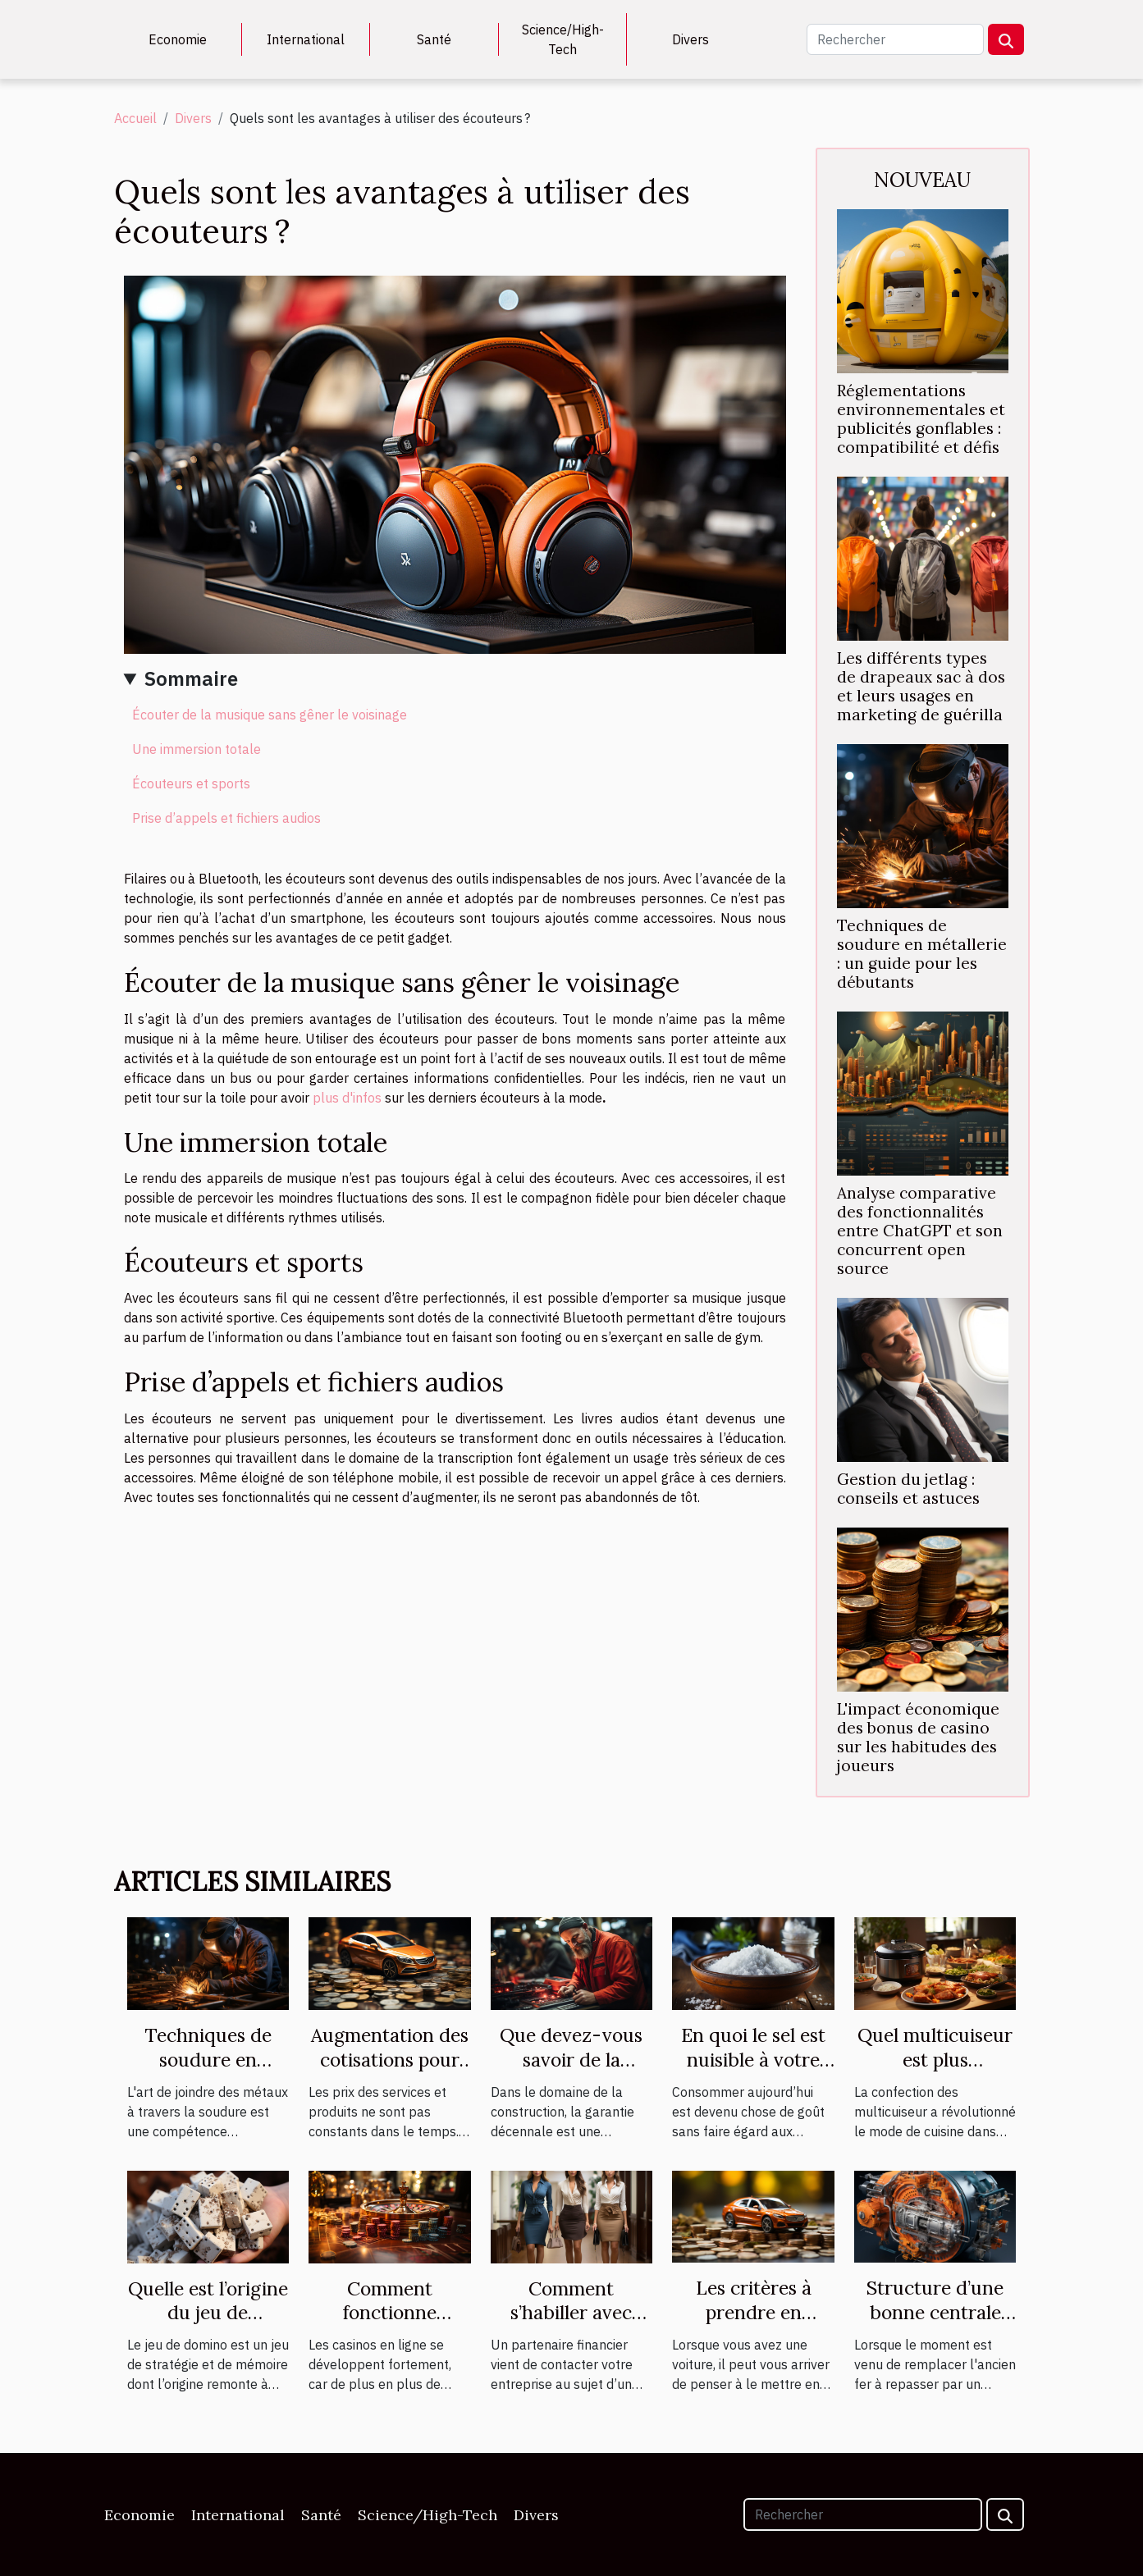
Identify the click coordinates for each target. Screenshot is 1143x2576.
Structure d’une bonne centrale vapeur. (935, 2312)
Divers (690, 39)
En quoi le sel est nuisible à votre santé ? (753, 2059)
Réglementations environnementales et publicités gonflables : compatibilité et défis (921, 419)
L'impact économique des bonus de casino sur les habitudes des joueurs (918, 1737)
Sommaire (191, 678)
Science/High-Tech (563, 39)
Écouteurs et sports (191, 783)
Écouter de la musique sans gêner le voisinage (269, 714)
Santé (434, 39)
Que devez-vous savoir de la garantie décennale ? (571, 2072)
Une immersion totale (196, 749)
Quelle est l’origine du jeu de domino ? (208, 2313)
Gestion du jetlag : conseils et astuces (908, 1488)
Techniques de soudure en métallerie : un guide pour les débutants (922, 954)
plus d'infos (347, 1097)
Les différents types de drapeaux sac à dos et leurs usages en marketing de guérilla (921, 686)
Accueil (135, 118)
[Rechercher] (895, 39)
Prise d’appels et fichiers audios (226, 818)
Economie (178, 39)
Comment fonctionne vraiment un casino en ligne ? (389, 2325)
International (306, 39)
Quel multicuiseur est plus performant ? (935, 2059)
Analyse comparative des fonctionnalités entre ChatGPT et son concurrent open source (920, 1230)
